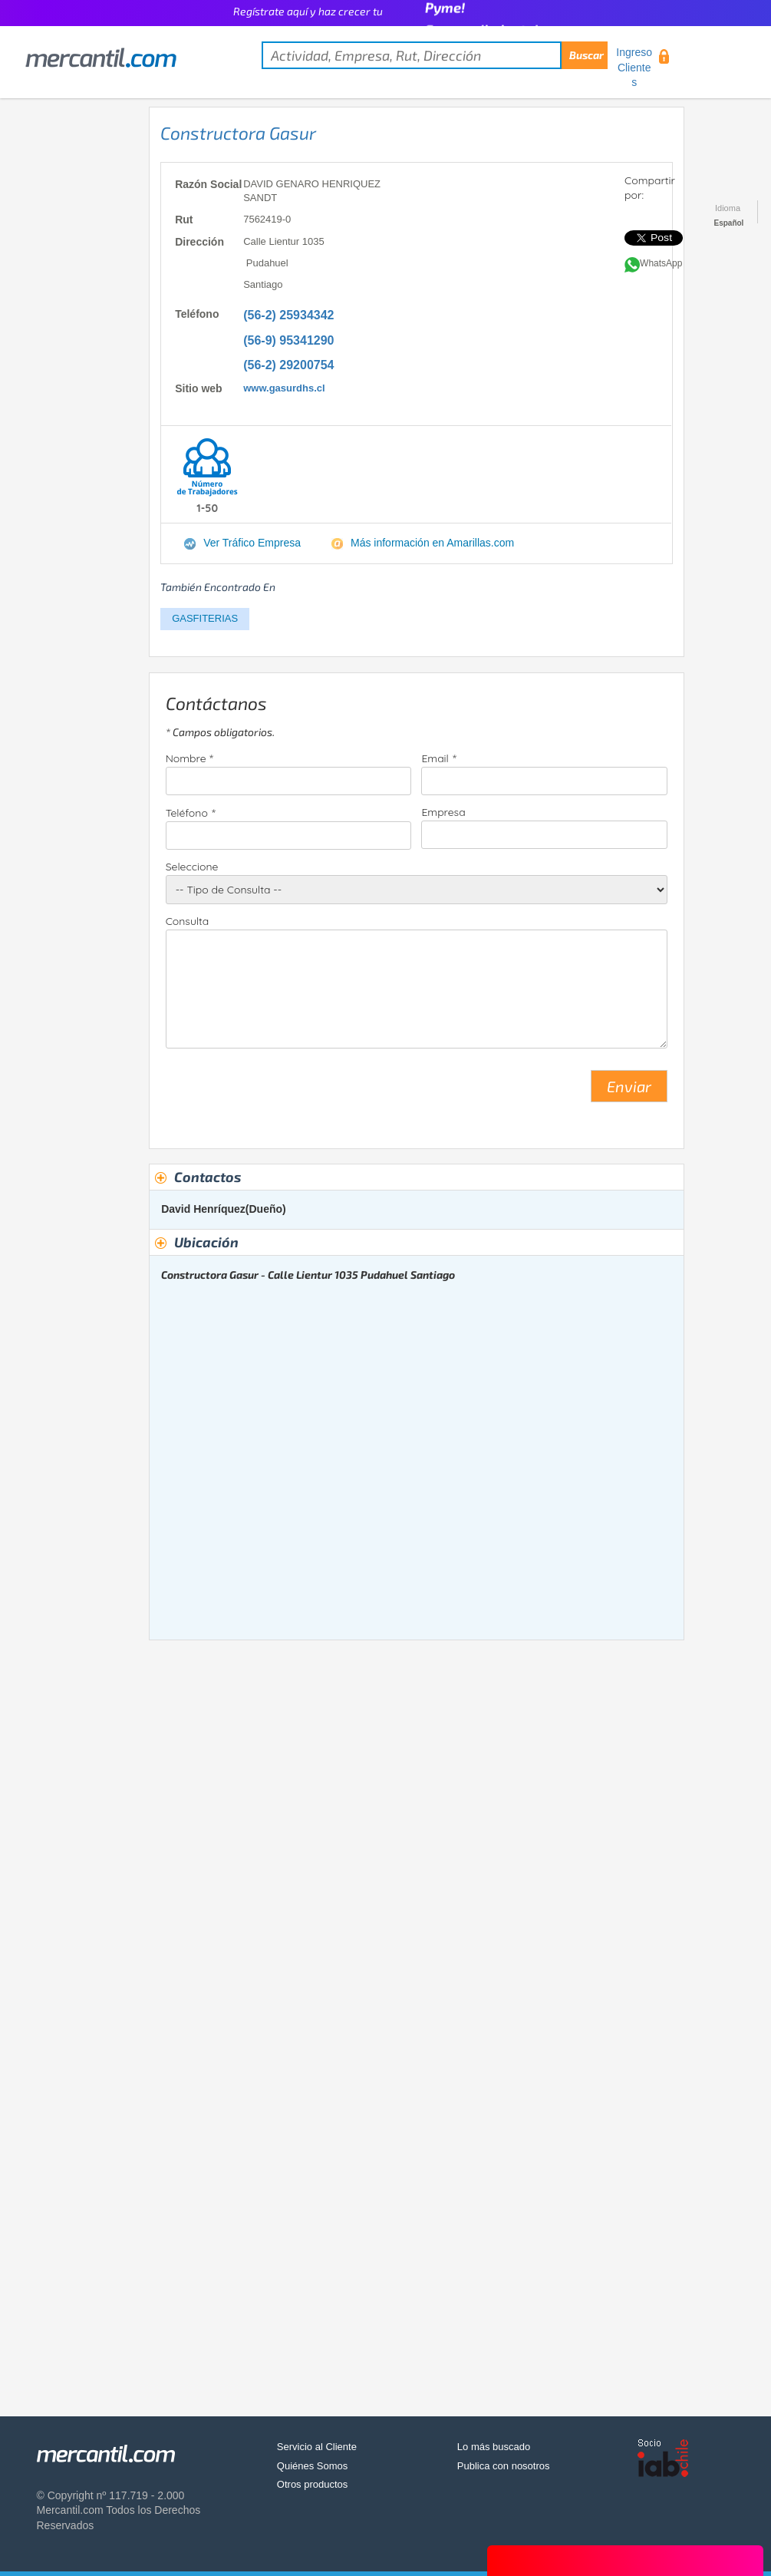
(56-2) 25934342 (288, 315)
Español (729, 223)
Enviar (629, 1086)
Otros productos (312, 2484)
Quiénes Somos (312, 2466)
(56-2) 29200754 (288, 365)
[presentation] (282, 1092)
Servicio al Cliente (317, 2446)
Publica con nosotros (503, 2466)
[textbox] (435, 55)
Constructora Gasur (238, 133)
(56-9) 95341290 (288, 340)
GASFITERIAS (205, 618)
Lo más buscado (493, 2446)
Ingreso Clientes (634, 67)
